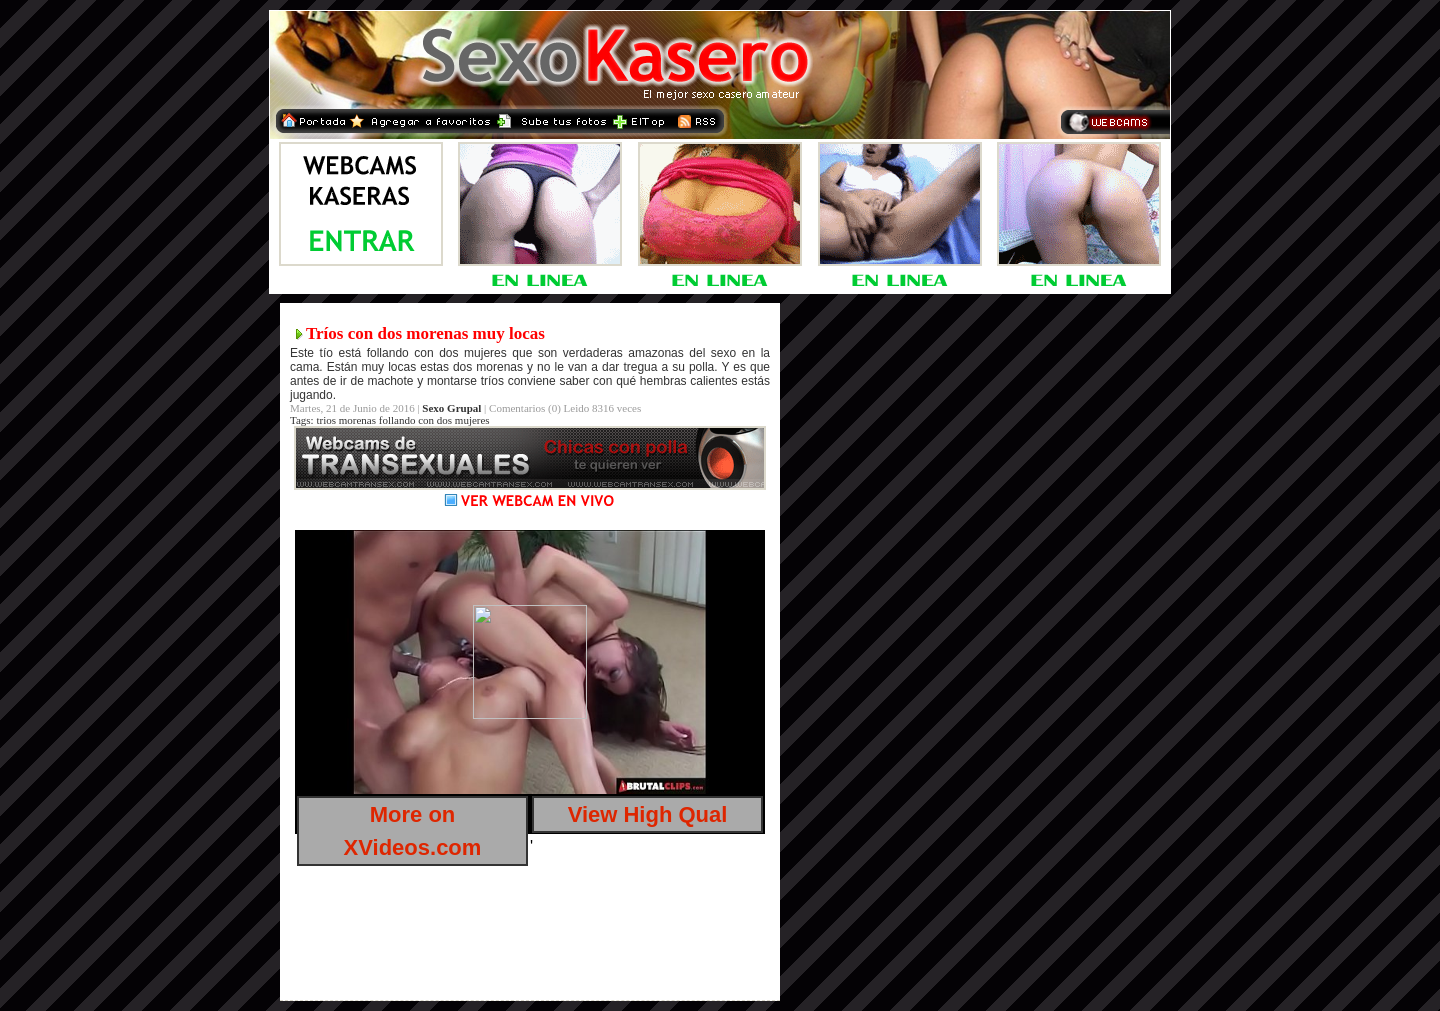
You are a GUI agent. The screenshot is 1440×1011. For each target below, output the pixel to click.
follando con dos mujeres (434, 420)
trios (326, 420)
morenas (357, 420)
